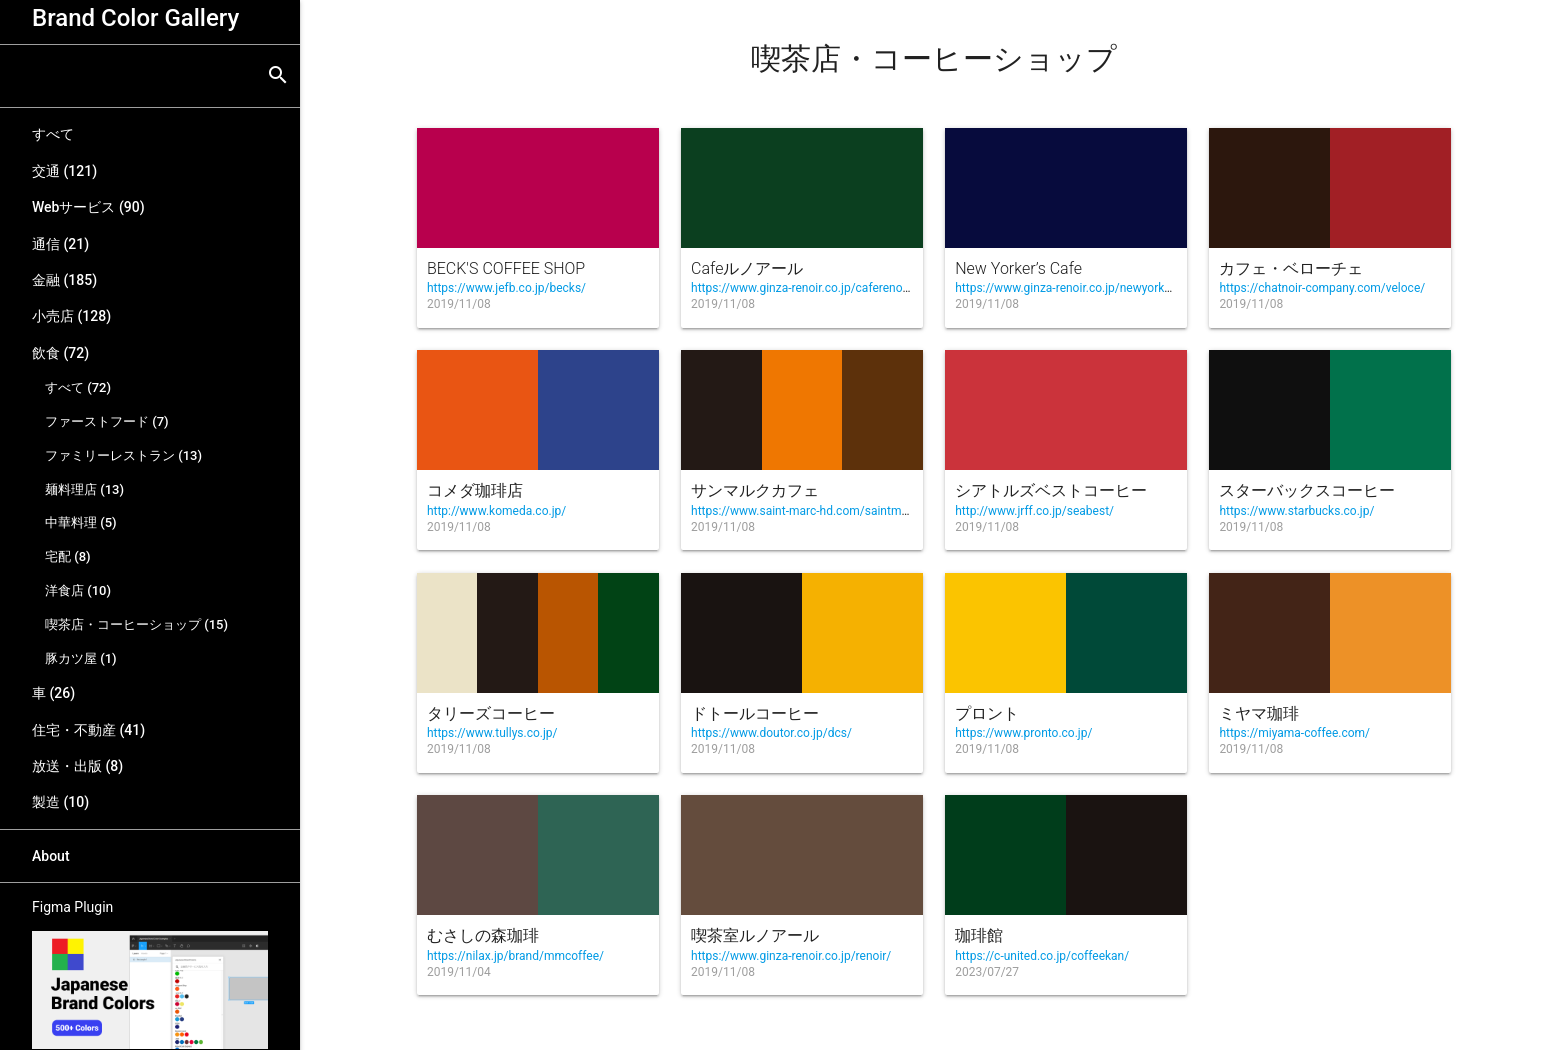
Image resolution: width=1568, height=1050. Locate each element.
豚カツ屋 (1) (81, 658)
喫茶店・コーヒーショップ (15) (136, 624)
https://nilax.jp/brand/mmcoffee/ (515, 956)
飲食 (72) (60, 353)
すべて (53, 134)
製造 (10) (60, 802)
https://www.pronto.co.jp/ (1023, 733)
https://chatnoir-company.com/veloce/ (1322, 288)
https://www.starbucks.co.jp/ (1296, 511)
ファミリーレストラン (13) (123, 455)
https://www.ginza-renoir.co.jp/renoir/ (791, 956)
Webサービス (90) (88, 207)
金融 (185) (64, 280)
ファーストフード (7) (107, 421)
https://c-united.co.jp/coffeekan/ (1042, 956)
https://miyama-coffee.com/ (1294, 733)
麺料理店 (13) (84, 489)
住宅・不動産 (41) (88, 730)
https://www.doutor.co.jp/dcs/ (771, 733)
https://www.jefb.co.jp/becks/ (506, 288)
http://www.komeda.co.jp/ (496, 511)
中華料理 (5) (81, 522)
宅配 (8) (68, 556)
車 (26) (53, 693)
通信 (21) (60, 244)
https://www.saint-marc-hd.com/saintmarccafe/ (818, 511)
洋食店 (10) (78, 590)
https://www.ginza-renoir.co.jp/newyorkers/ (1070, 288)
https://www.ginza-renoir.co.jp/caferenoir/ (802, 288)
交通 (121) (64, 171)
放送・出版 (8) (77, 766)
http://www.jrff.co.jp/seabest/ (1034, 511)
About (51, 856)
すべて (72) (78, 387)
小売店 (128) (71, 316)
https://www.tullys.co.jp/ (492, 733)
